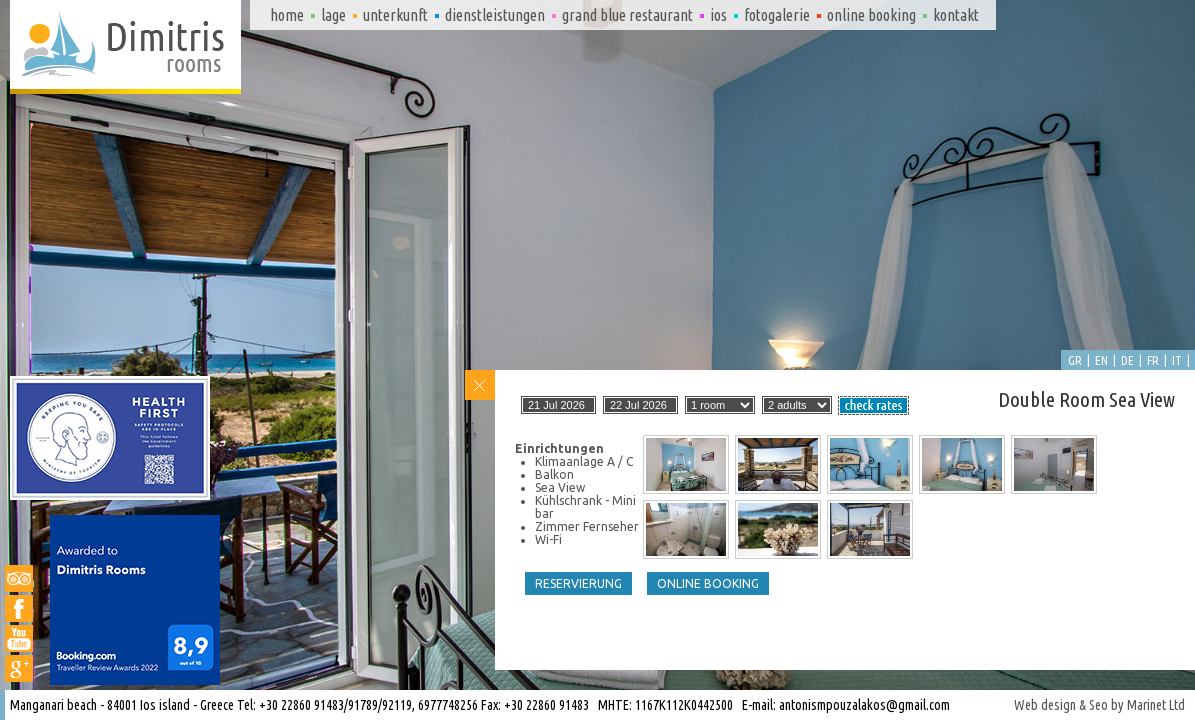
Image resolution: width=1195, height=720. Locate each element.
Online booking (871, 15)
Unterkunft (395, 15)
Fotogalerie (777, 15)
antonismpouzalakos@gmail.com (864, 705)
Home (287, 15)
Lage (333, 15)
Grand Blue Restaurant (627, 15)
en (1101, 360)
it (1177, 360)
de (1127, 360)
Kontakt (956, 15)
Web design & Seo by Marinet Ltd (1099, 705)
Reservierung (578, 583)
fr (1153, 360)
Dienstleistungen (495, 15)
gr (1075, 360)
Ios (718, 15)
